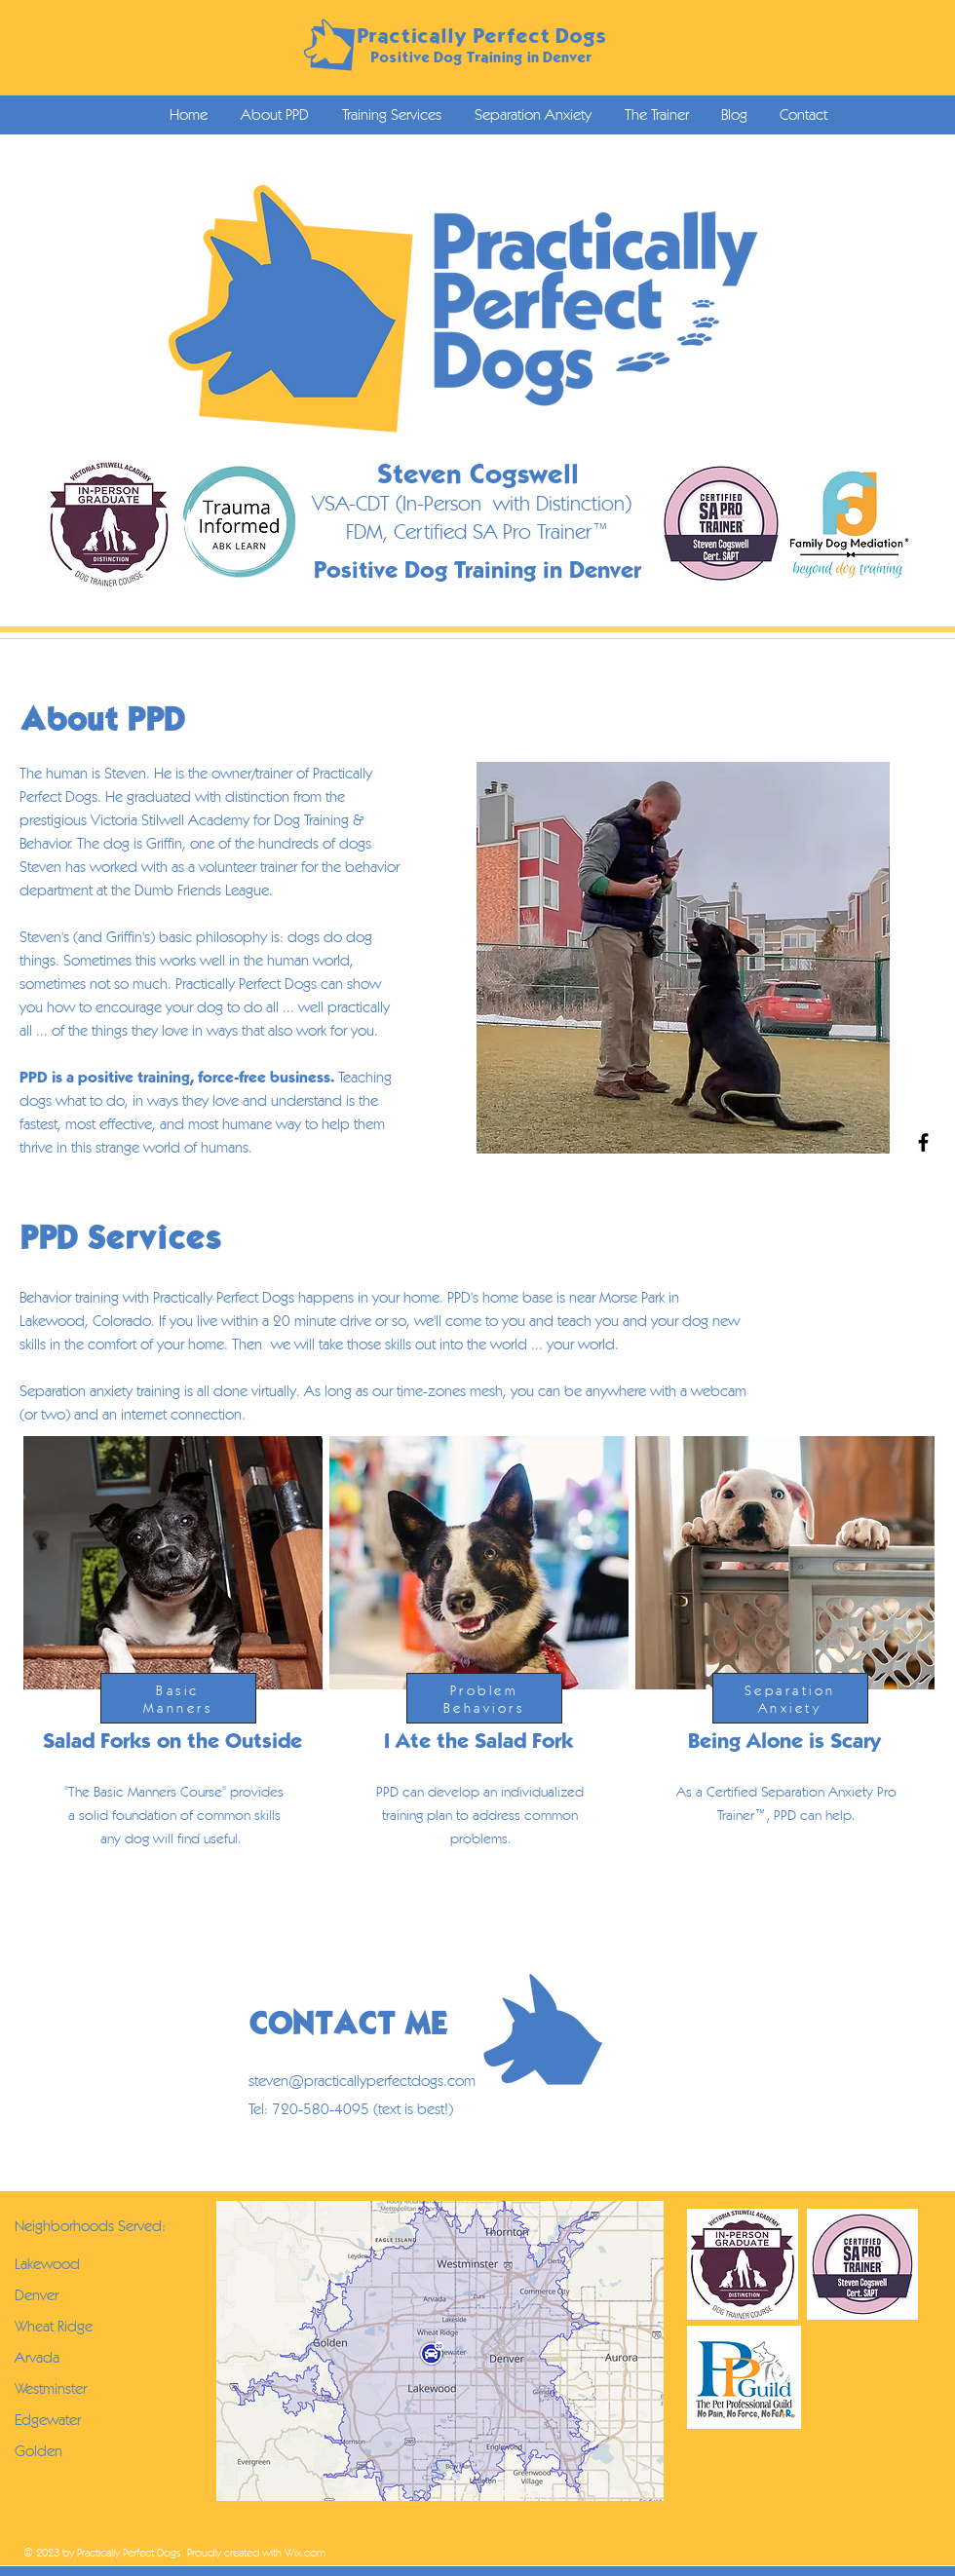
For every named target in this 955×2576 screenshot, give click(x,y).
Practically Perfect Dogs (481, 35)
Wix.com (305, 2552)
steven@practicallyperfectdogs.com (362, 2080)
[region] (171, 1694)
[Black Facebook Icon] (923, 1142)
